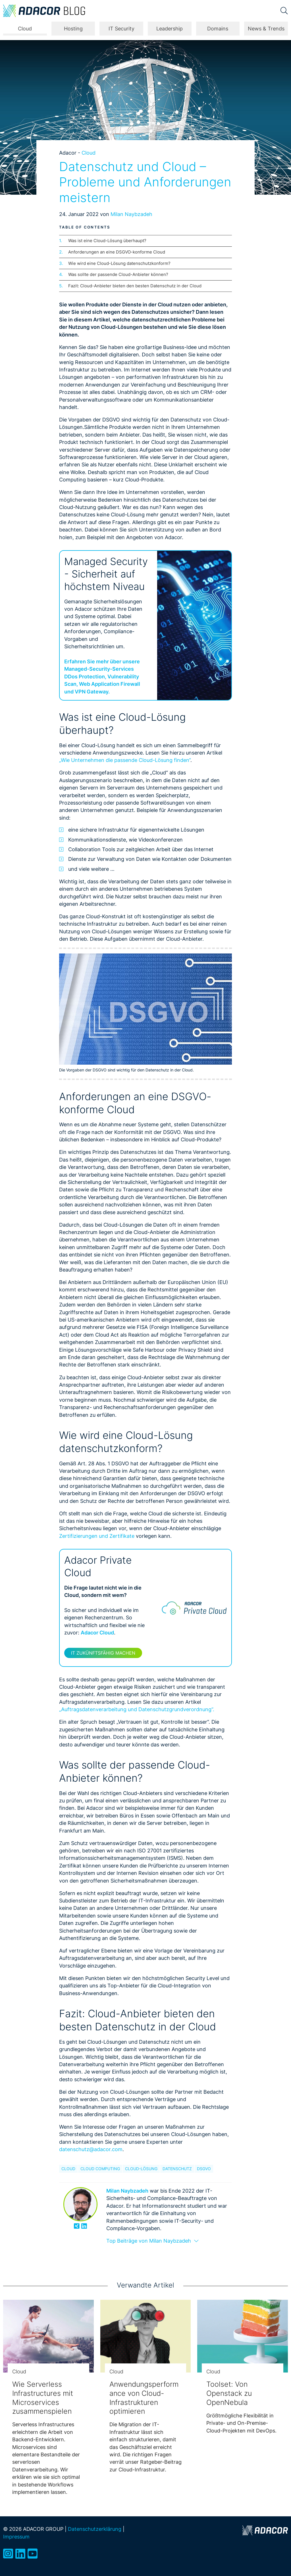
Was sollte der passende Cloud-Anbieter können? (118, 274)
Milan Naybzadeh (131, 214)
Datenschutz (177, 2168)
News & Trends (266, 29)
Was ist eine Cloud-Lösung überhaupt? (107, 240)
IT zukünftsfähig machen (103, 1653)
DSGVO (204, 2168)
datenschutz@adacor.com (90, 2149)
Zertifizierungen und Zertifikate (96, 1536)
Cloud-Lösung (141, 2168)
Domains (217, 29)
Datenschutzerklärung (94, 2529)
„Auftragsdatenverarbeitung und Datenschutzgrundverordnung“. (136, 1709)
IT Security (121, 29)
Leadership (169, 29)
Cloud (25, 29)
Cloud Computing (100, 2168)
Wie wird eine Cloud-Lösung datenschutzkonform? (119, 263)
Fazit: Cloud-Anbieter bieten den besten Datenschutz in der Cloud (134, 285)
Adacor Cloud (97, 1633)
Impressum (16, 2537)
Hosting (73, 29)
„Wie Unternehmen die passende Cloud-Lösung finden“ (124, 760)
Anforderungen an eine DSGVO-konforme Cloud (116, 252)
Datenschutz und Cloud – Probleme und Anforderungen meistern (145, 182)
